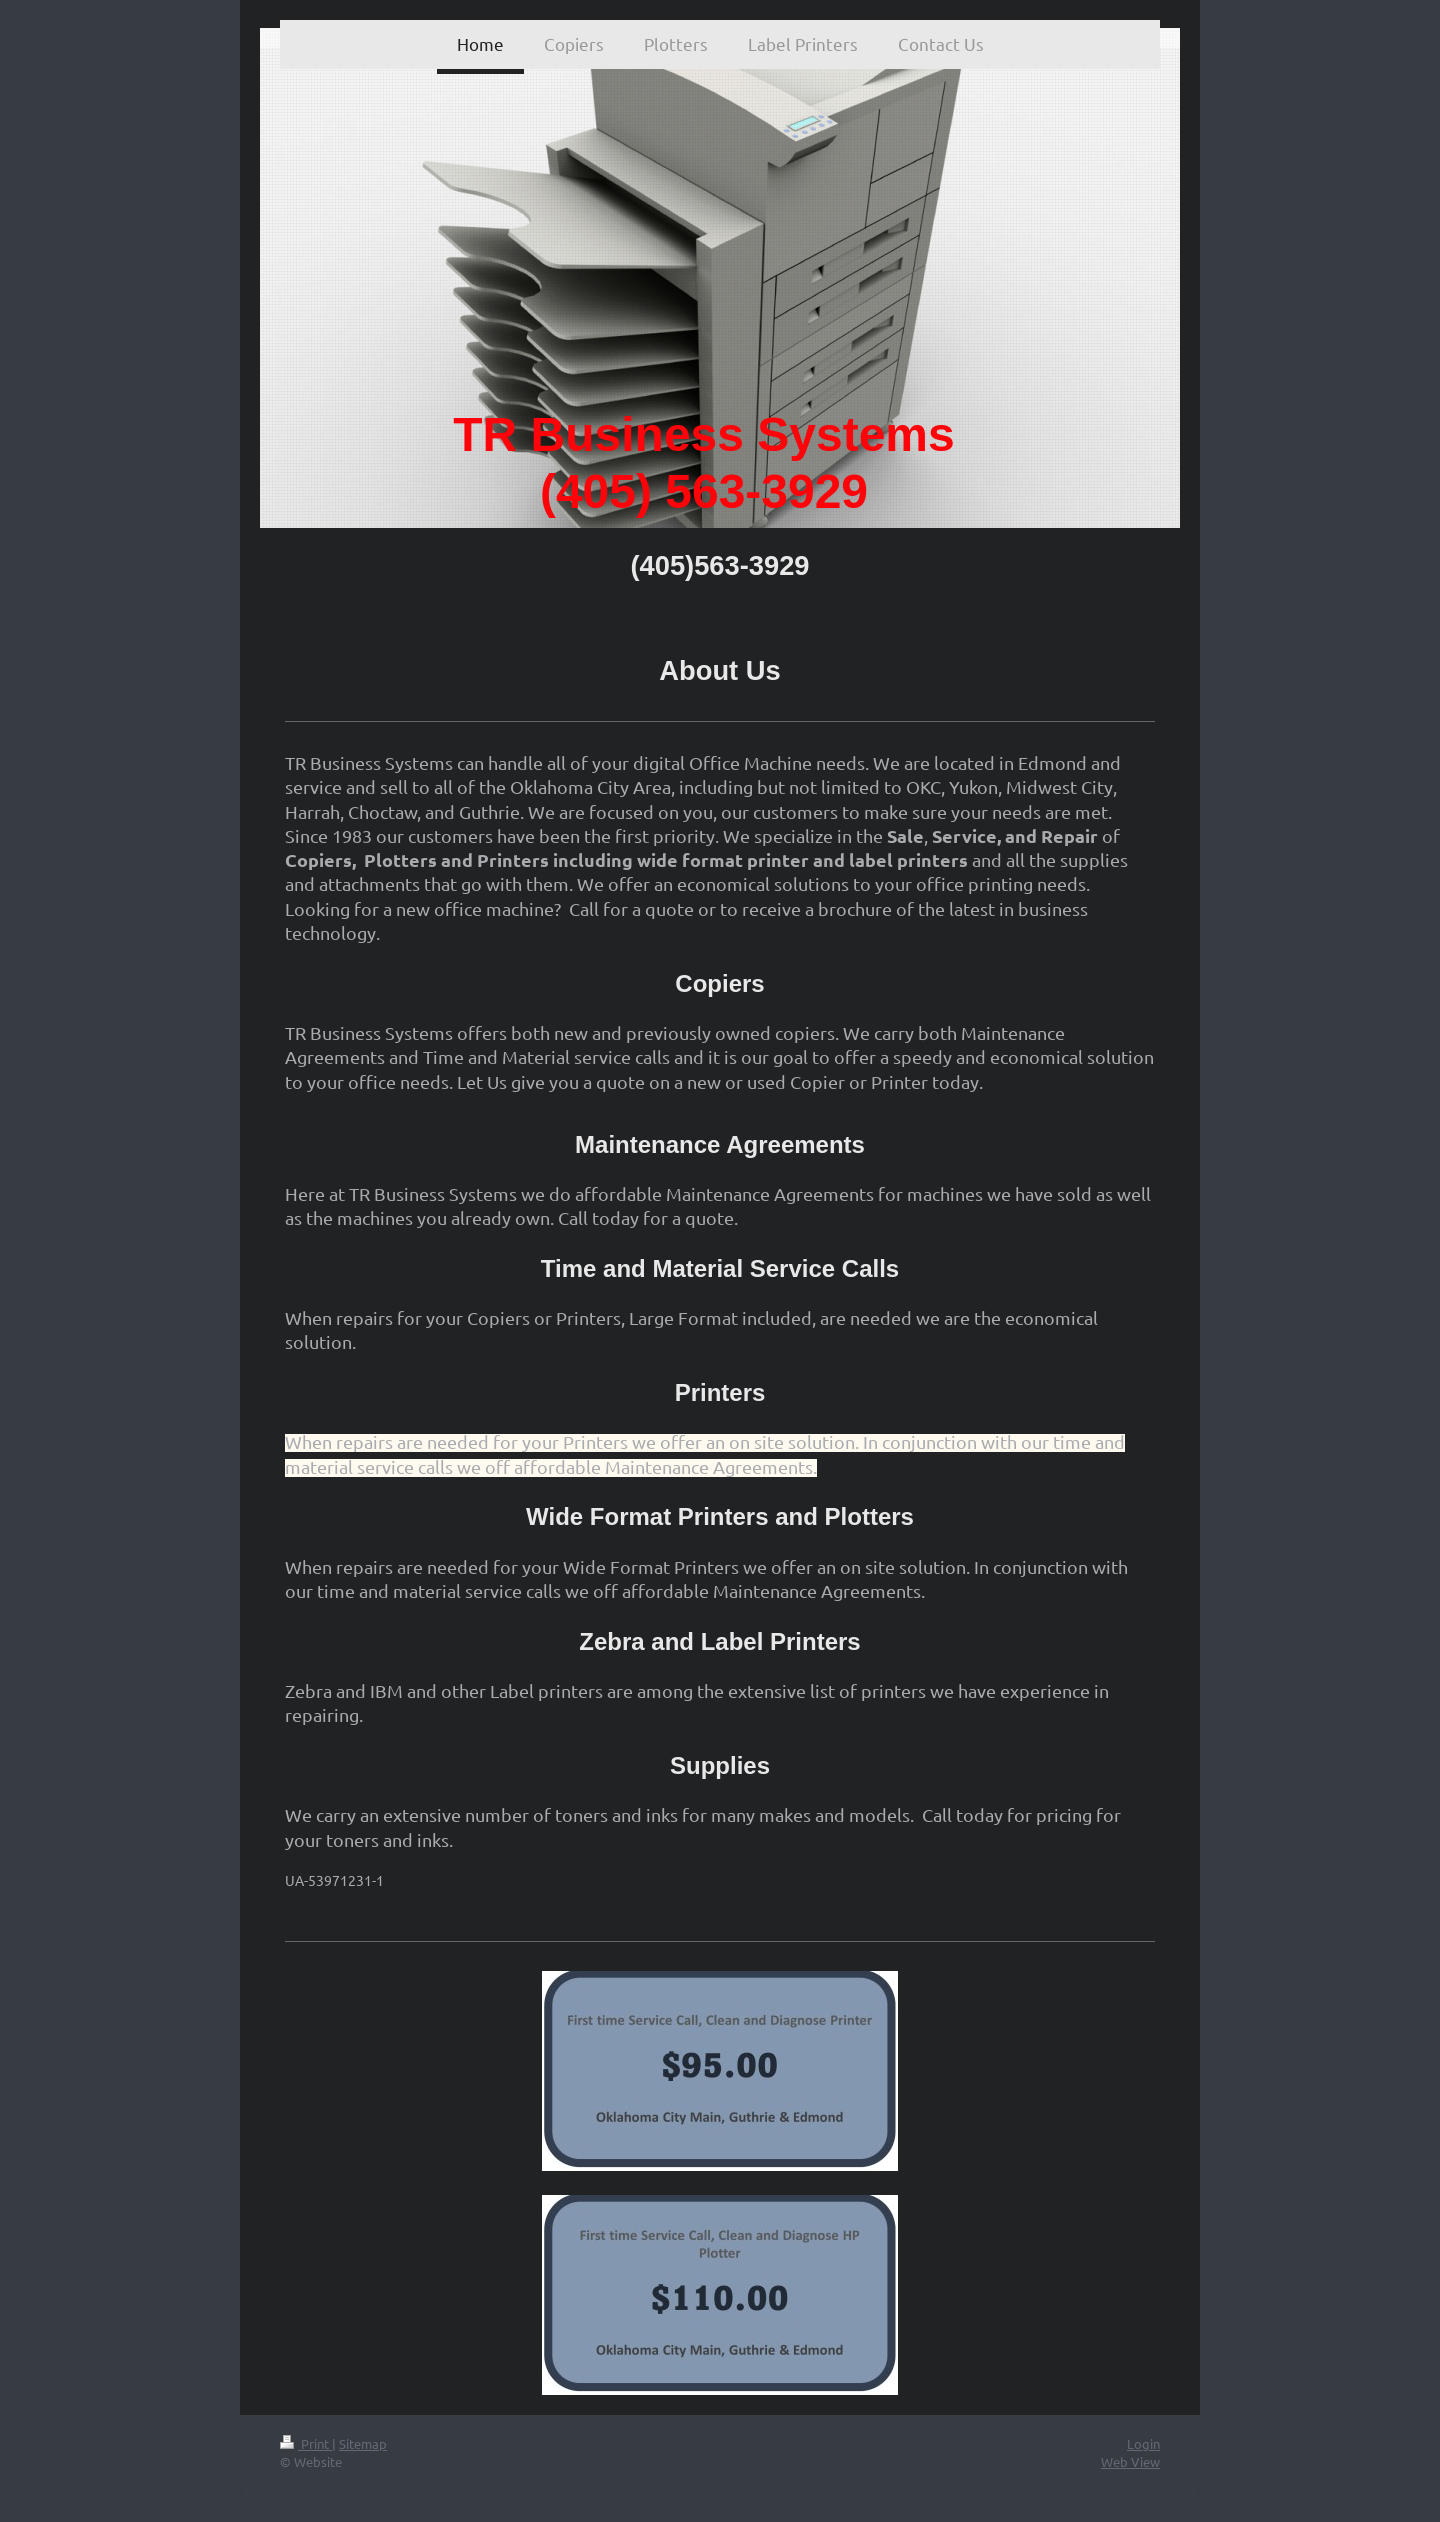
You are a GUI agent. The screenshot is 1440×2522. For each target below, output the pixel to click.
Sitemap (363, 2443)
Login (1143, 2443)
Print (306, 2443)
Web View (1130, 2461)
